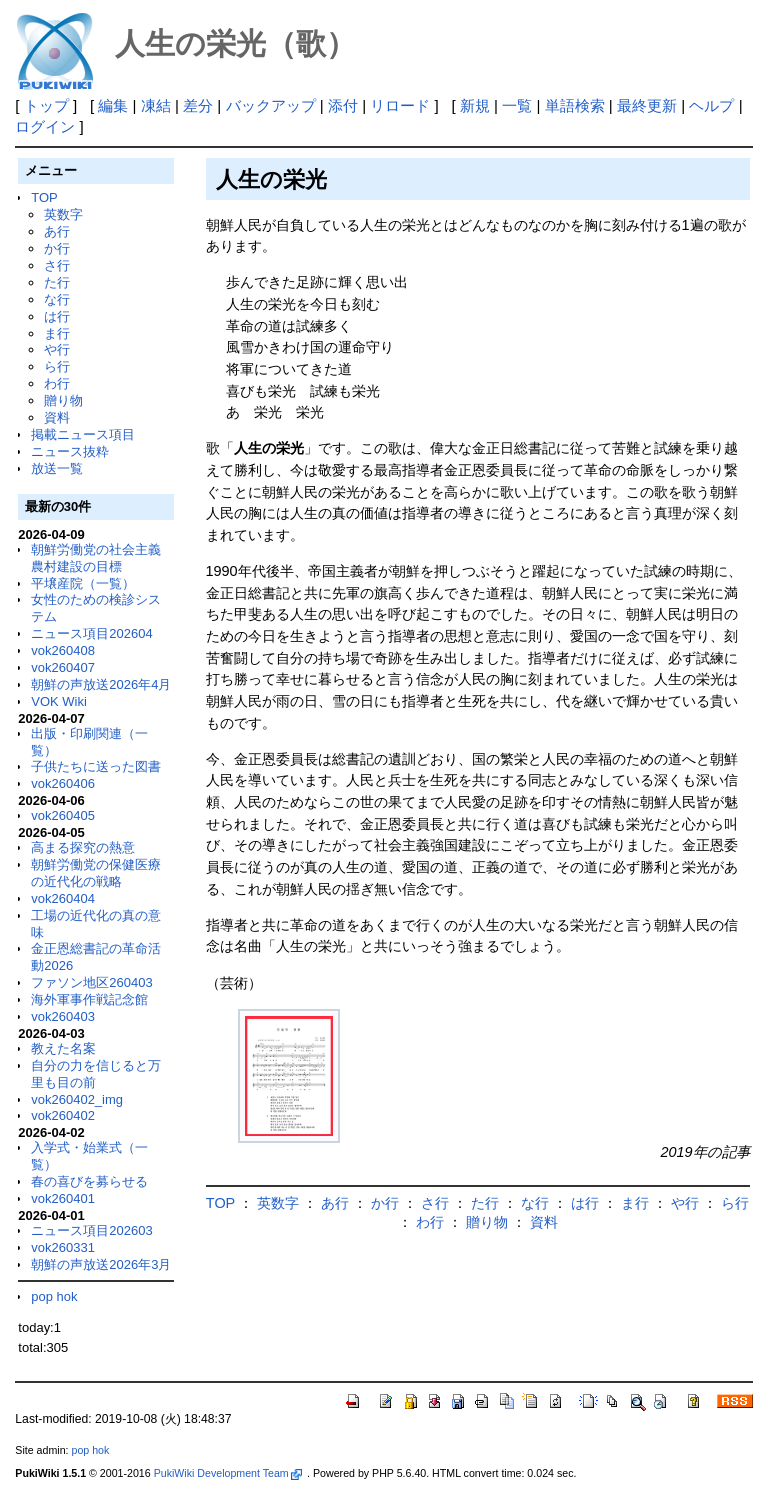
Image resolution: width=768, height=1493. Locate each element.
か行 (57, 248)
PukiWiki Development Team (228, 1473)
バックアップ (271, 105)
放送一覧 (57, 468)
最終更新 (647, 105)
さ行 (57, 265)
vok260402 (63, 1115)
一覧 (517, 105)
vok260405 (63, 815)
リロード (400, 105)
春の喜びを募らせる (89, 1181)
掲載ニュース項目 (83, 434)
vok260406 (63, 783)
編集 (113, 105)
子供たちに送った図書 (96, 766)
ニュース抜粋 (70, 451)
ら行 (57, 366)
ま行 (57, 333)
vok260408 (63, 650)
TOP (44, 197)
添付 (343, 105)
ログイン (45, 126)
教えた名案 (63, 1048)
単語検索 (575, 105)
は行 (57, 316)
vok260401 (63, 1198)
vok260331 (63, 1247)
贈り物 (63, 400)
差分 (198, 105)
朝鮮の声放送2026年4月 (101, 684)
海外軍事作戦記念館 (89, 999)
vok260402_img (77, 1099)
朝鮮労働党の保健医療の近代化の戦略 (96, 873)
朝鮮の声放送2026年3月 (101, 1264)
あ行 (57, 231)
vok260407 (63, 667)
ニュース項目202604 (91, 633)
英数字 (63, 214)
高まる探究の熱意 (83, 847)
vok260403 (63, 1016)
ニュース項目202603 (91, 1230)
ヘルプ (711, 105)
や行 (57, 349)
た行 (57, 282)
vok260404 (63, 898)
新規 (475, 105)
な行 (57, 299)
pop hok (54, 1296)
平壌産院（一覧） (83, 583)
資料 (57, 417)
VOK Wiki (59, 701)
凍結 (156, 105)
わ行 (57, 383)
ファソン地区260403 (91, 982)
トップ (46, 105)
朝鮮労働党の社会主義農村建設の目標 (96, 558)
